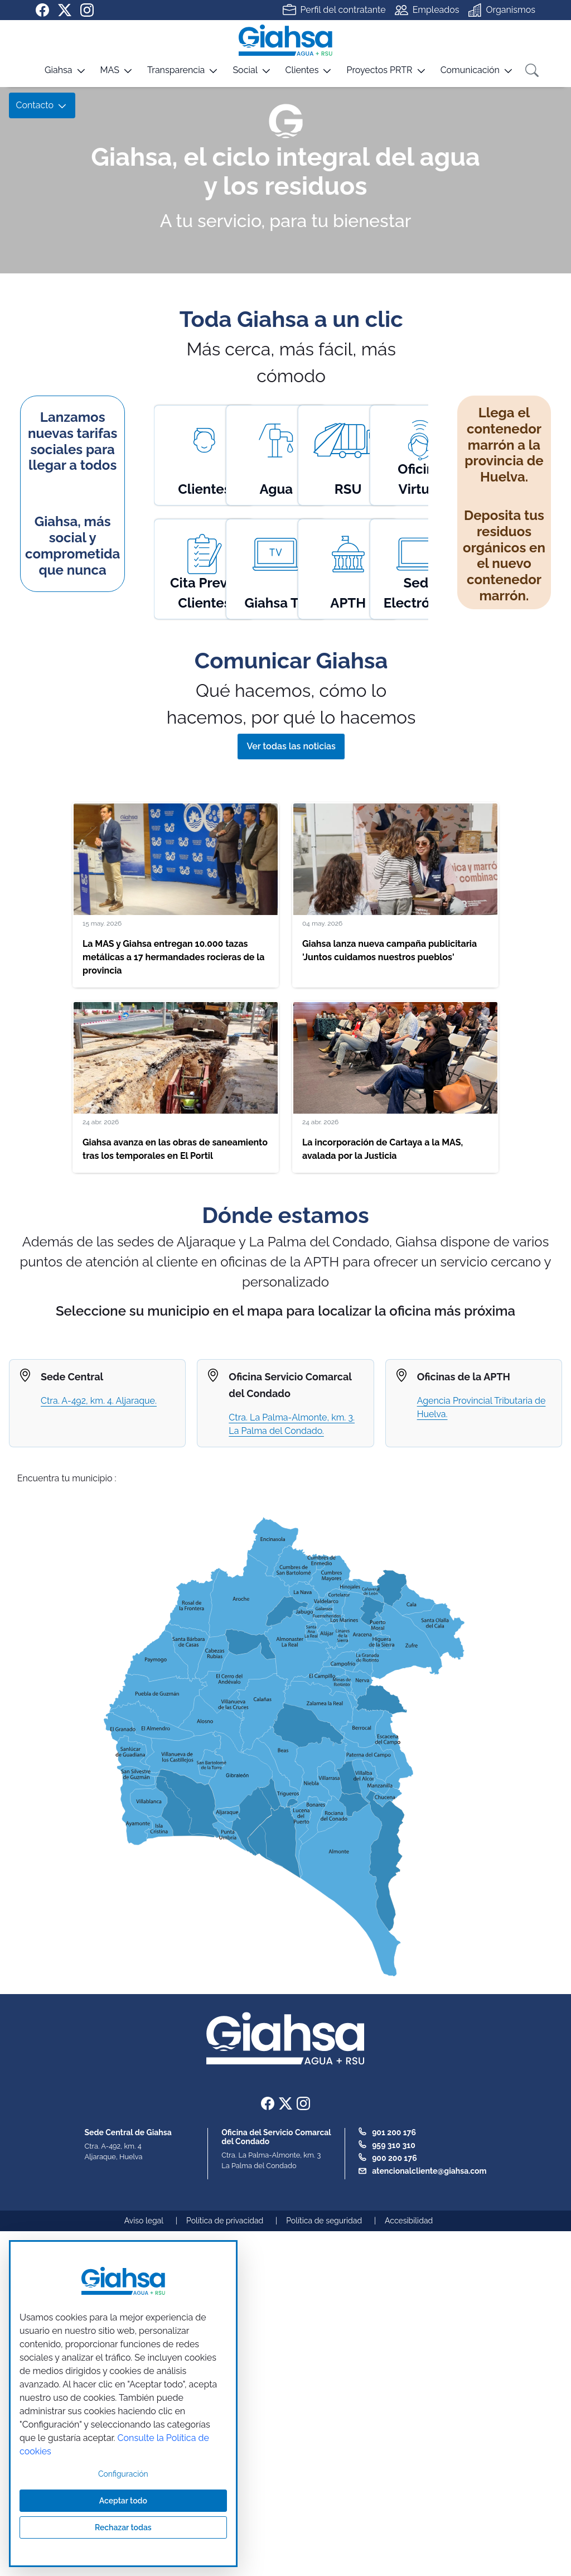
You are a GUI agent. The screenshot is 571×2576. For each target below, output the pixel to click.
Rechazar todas (123, 2527)
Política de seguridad (324, 2220)
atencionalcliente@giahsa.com (429, 2170)
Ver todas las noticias (290, 746)
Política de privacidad (224, 2220)
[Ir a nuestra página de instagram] (87, 10)
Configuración (123, 2473)
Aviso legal (143, 2220)
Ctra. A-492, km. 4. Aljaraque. (99, 1400)
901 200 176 (394, 2132)
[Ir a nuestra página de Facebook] (42, 10)
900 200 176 (394, 2158)
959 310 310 (393, 2145)
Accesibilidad (409, 2220)
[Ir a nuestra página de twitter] (64, 10)
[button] (51, 74)
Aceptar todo (123, 2500)
